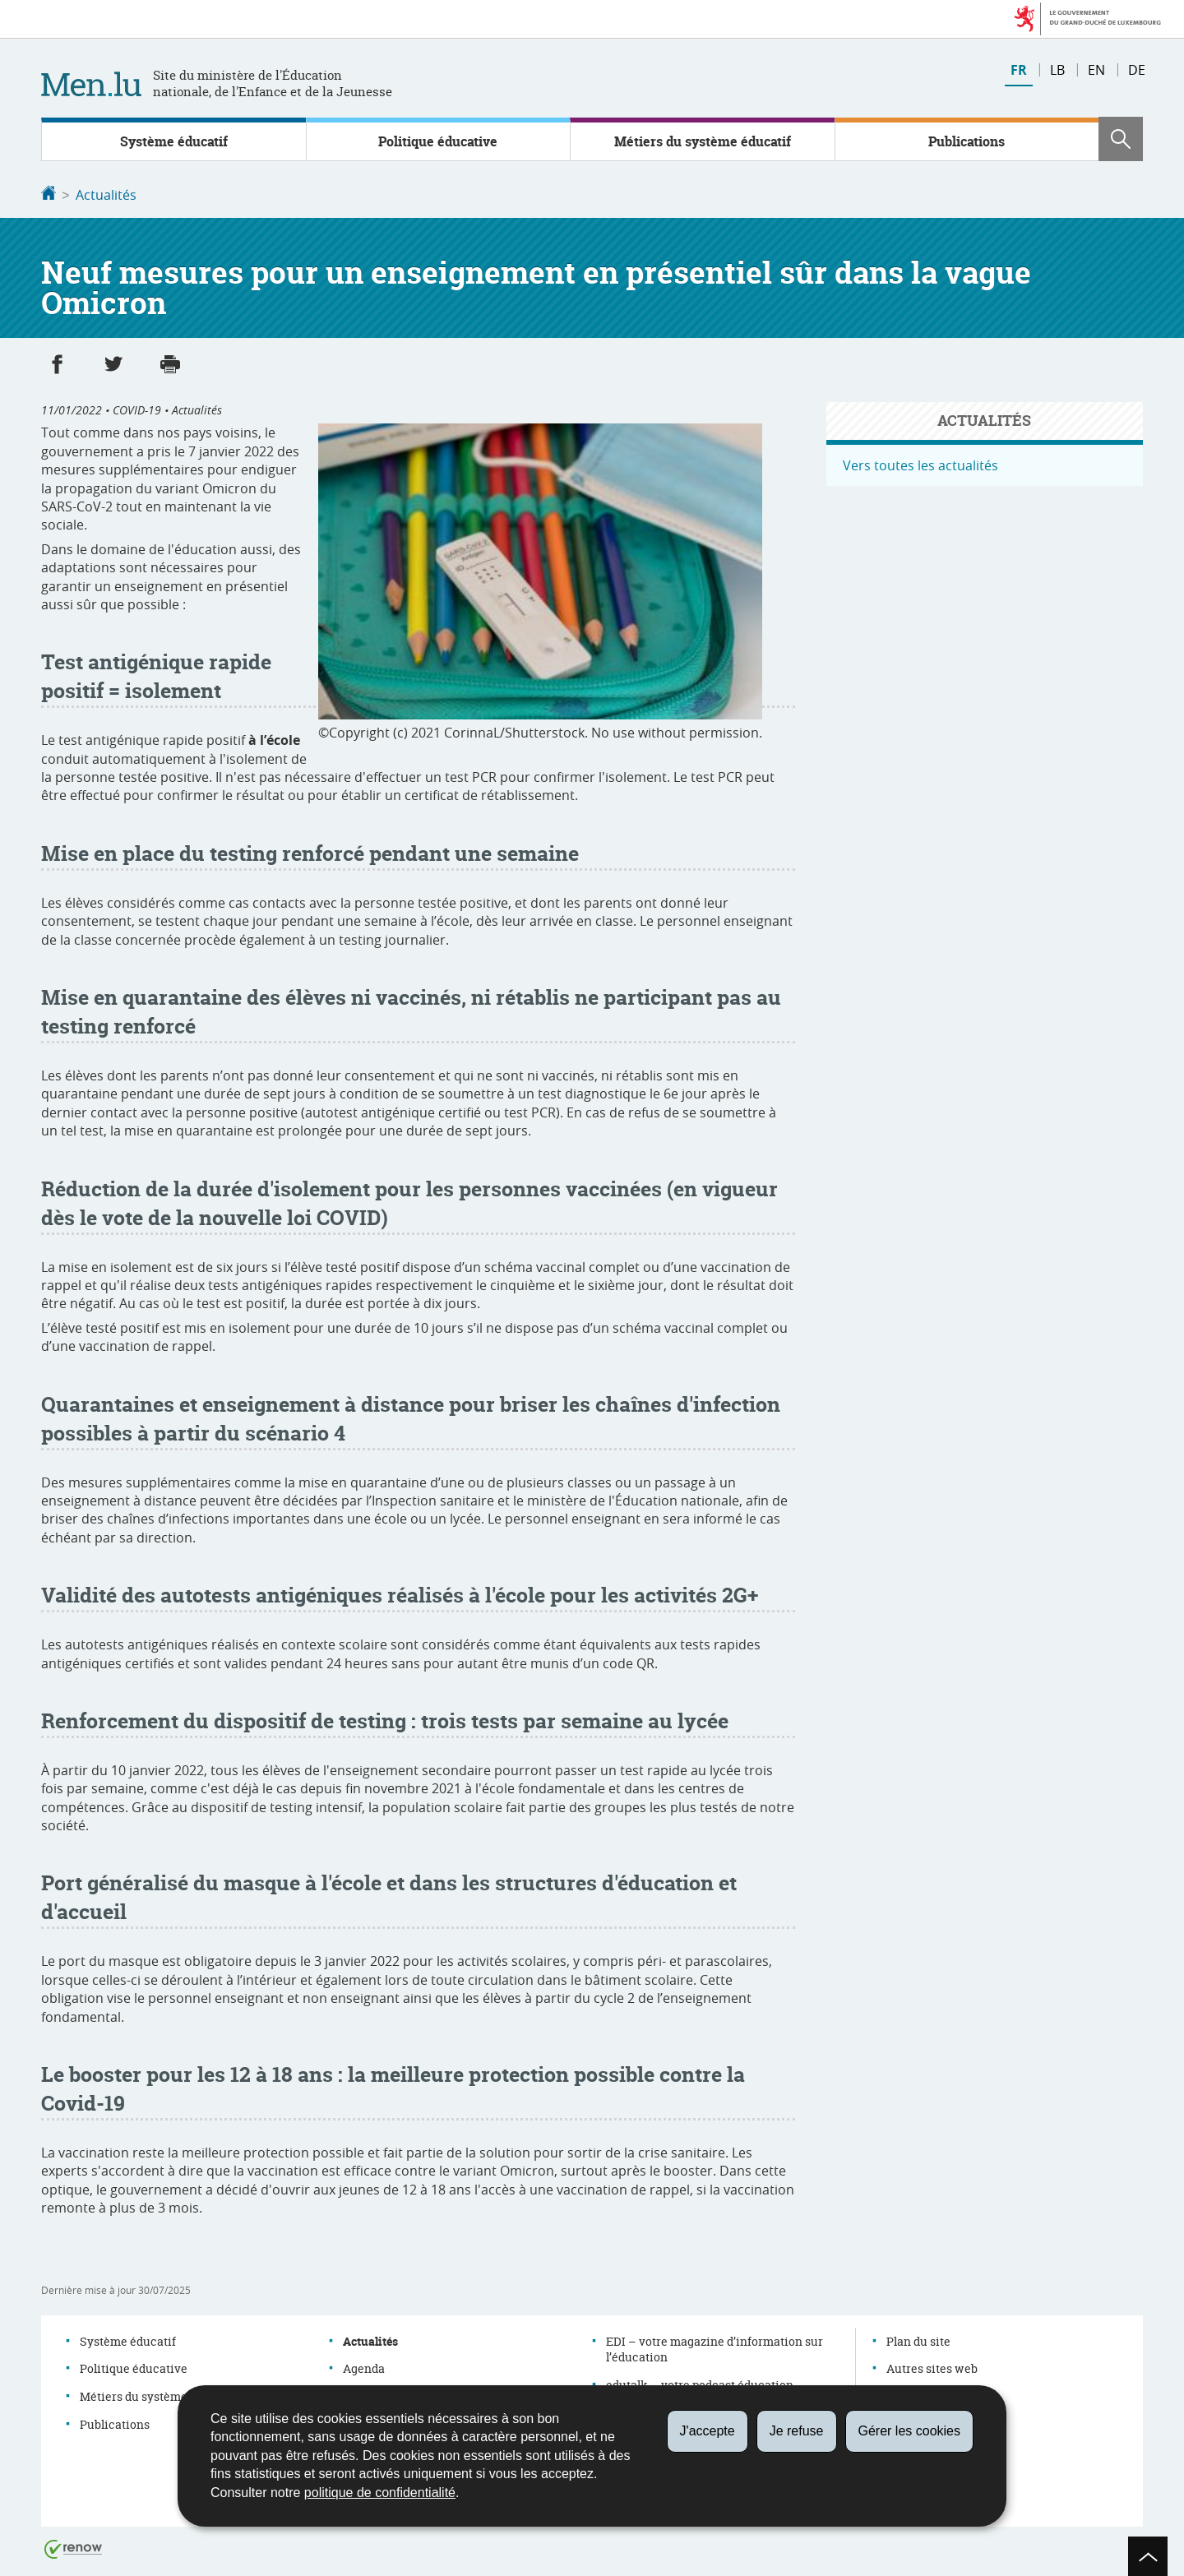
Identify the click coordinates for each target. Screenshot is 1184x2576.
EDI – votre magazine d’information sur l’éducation (714, 2348)
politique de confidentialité (380, 2493)
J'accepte (707, 2431)
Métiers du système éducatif (702, 141)
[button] (1120, 139)
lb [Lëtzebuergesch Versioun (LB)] (1057, 70)
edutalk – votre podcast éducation (699, 2383)
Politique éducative (437, 141)
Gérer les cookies (909, 2431)
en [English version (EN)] (1096, 70)
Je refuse (797, 2431)
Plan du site (918, 2339)
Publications (966, 141)
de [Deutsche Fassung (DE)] (1136, 70)
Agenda (364, 2367)
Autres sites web (932, 2367)
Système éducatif (174, 141)
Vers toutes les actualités (920, 464)
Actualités (106, 195)
